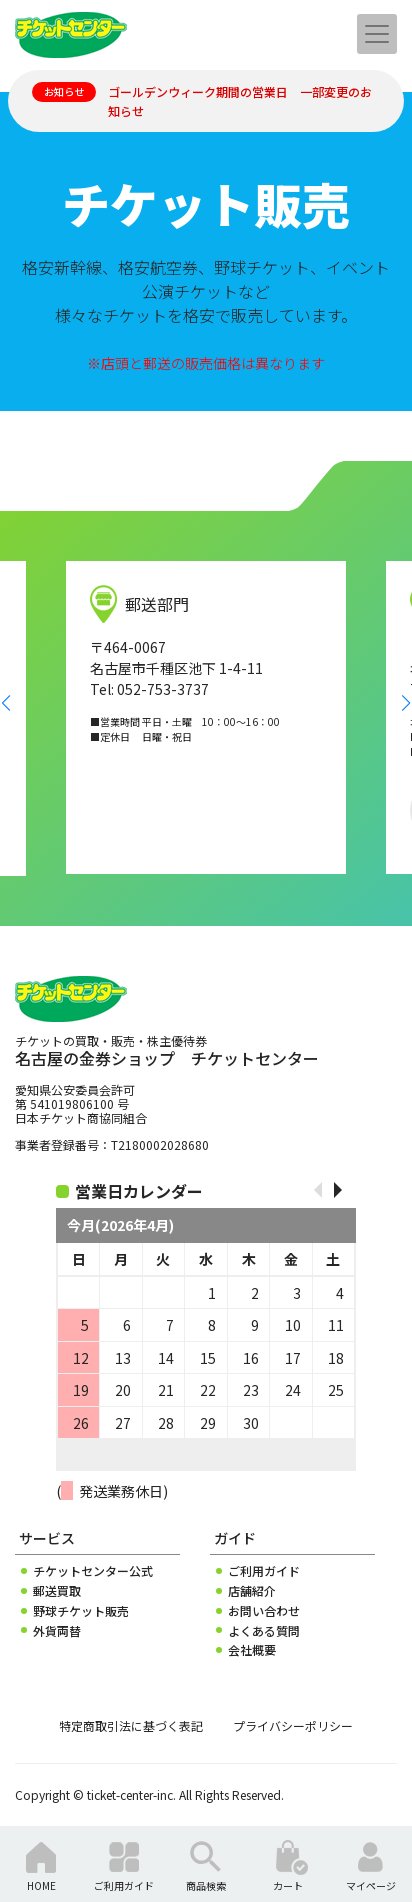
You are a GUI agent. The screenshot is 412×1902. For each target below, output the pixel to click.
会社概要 (252, 1650)
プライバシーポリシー (293, 1726)
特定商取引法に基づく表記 (131, 1726)
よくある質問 (264, 1631)
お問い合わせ (264, 1611)
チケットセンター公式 (93, 1571)
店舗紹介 (252, 1591)
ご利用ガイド (264, 1571)
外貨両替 (57, 1631)
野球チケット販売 (81, 1611)
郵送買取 (57, 1591)
